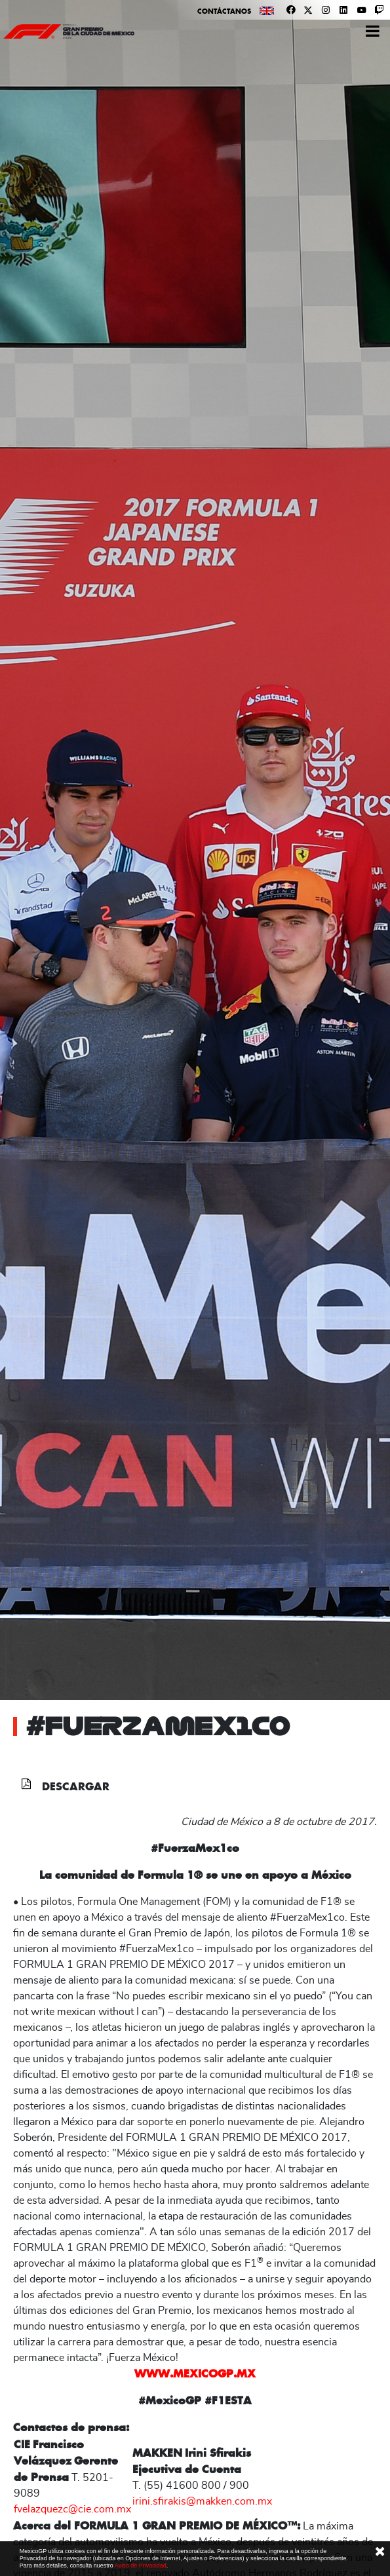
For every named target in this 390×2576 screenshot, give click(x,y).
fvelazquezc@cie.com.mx (72, 2509)
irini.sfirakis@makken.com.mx (202, 2501)
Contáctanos (224, 11)
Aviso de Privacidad (140, 2565)
